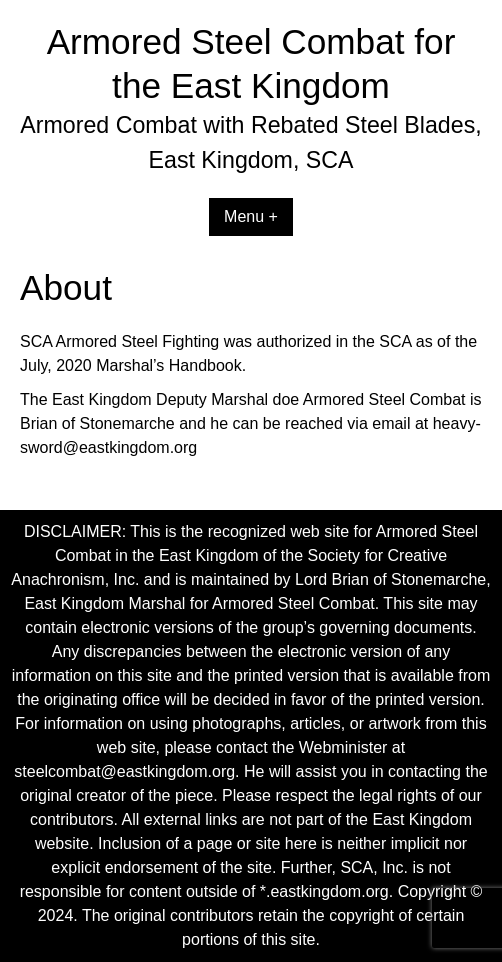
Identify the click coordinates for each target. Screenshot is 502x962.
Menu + (251, 216)
